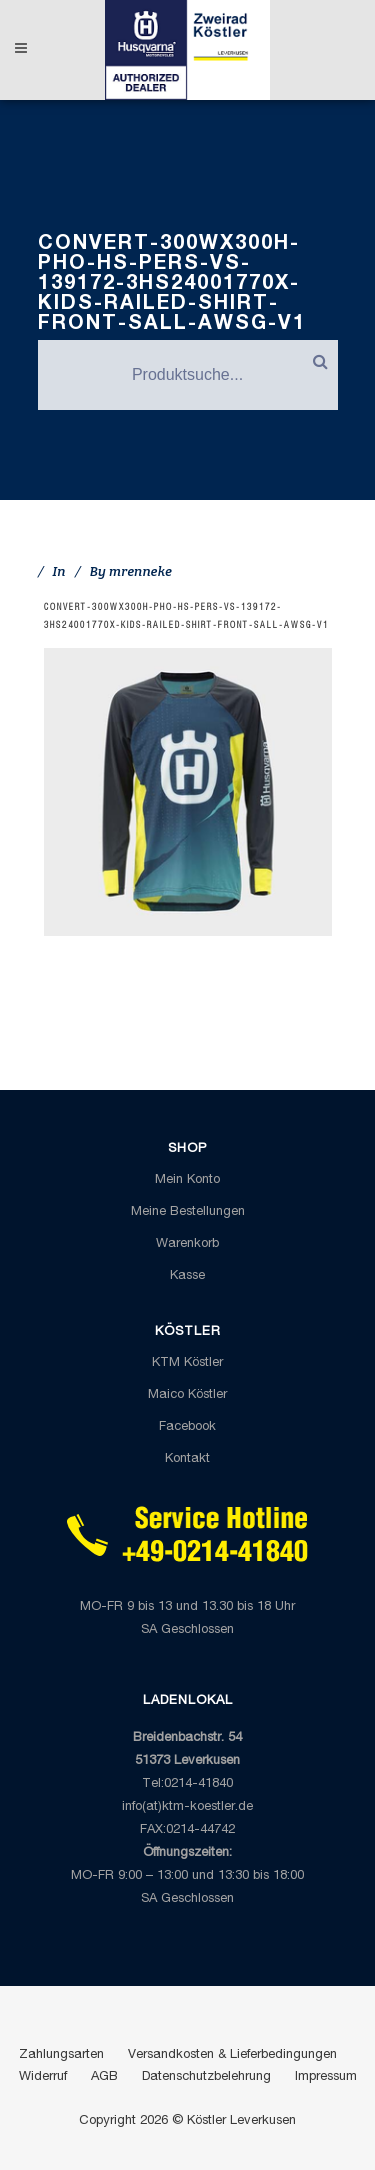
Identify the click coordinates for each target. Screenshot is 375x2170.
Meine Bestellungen (188, 1212)
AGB (104, 2077)
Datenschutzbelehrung (206, 2077)
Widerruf (43, 2077)
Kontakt (187, 1459)
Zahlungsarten (61, 2055)
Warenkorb (187, 1244)
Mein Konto (187, 1180)
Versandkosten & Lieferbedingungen (232, 2055)
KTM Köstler (187, 1363)
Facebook (187, 1427)
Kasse (187, 1276)
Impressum (326, 2077)
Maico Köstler (187, 1395)
